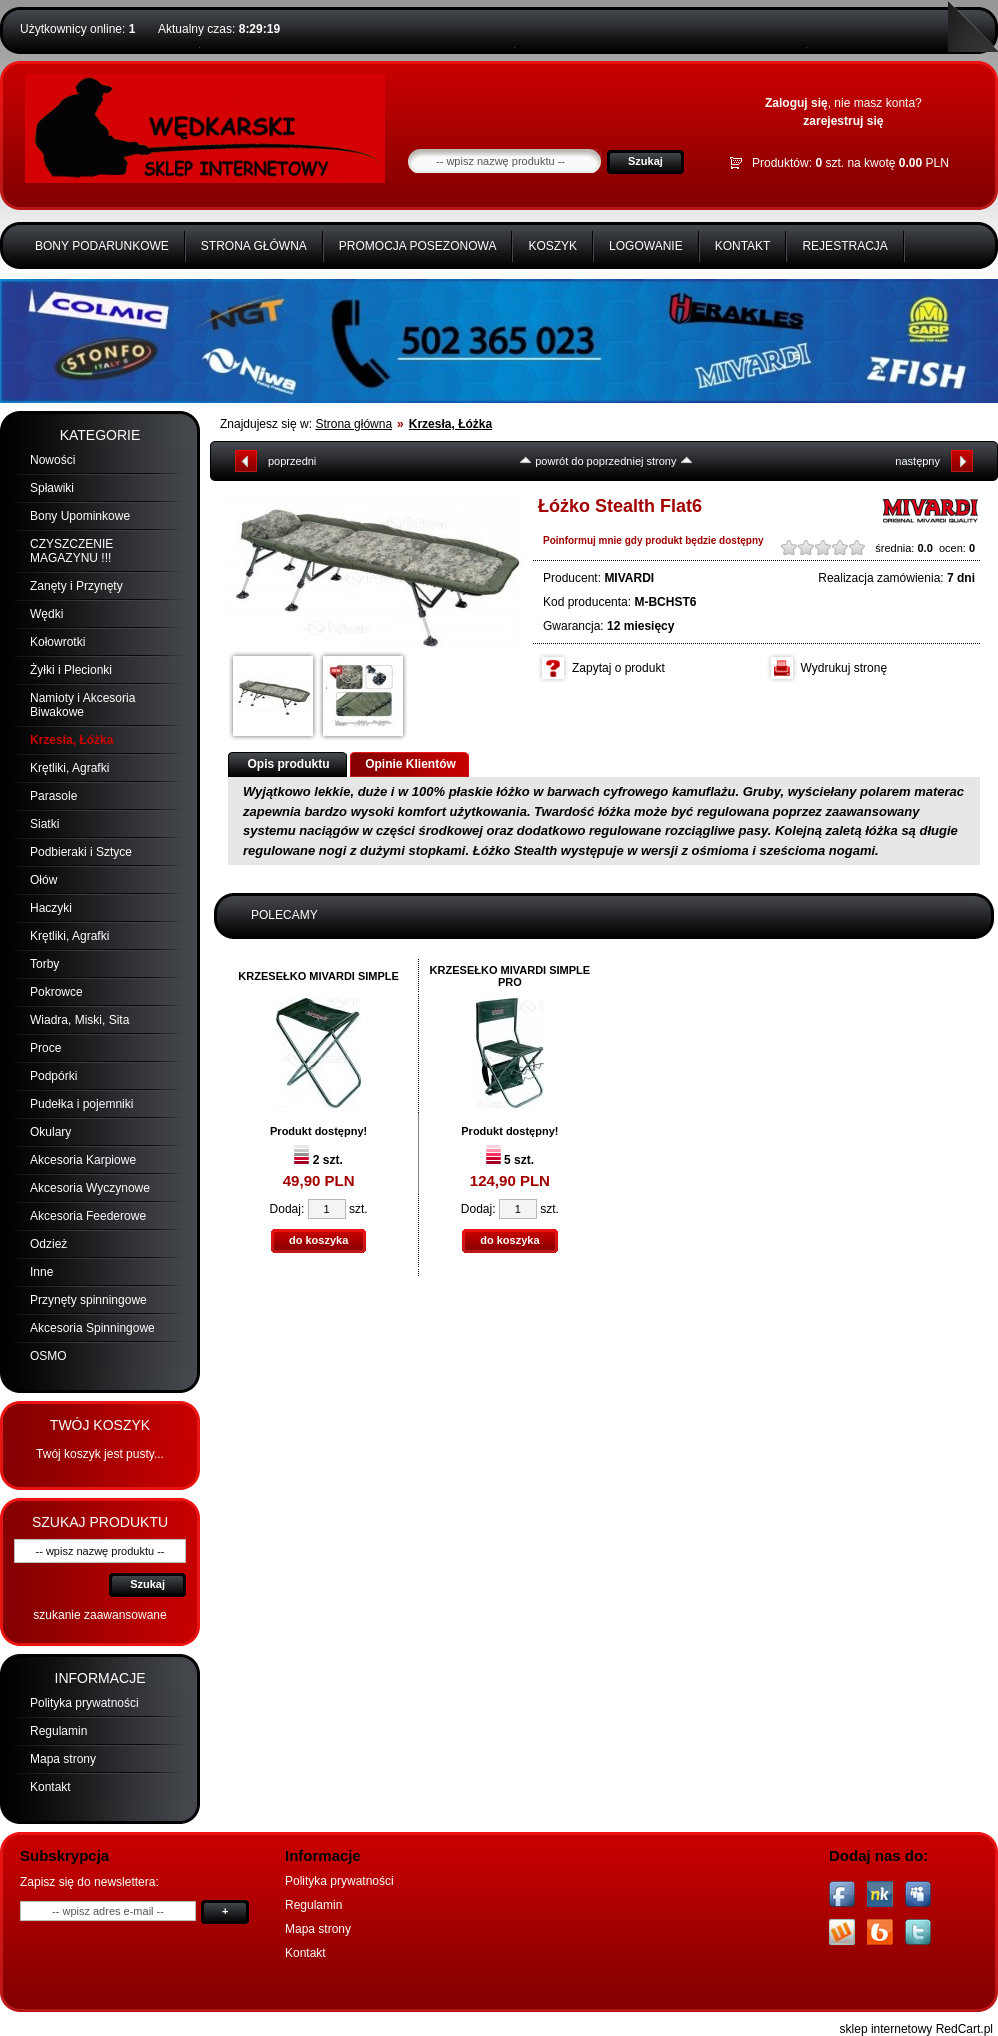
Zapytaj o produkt (618, 668)
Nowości (52, 460)
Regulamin (58, 1731)
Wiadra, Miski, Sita (79, 1020)
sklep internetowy (886, 2029)
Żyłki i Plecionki (71, 670)
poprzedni (292, 461)
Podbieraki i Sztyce (81, 852)
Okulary (50, 1132)
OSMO (48, 1356)
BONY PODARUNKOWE (102, 246)
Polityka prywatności (84, 1703)
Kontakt (743, 246)
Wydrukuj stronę (844, 668)
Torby (44, 964)
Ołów (43, 880)
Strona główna (254, 246)
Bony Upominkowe (80, 516)
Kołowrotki (57, 642)
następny (917, 461)
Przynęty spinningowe (88, 1300)
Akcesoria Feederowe (88, 1216)
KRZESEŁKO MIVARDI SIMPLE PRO (510, 976)
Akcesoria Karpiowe (83, 1160)
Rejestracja (844, 246)
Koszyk (552, 246)
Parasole (53, 796)
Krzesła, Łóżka (71, 740)
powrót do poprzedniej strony (605, 461)
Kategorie (100, 435)
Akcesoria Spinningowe (92, 1328)
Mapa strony (63, 1759)
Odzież (48, 1244)
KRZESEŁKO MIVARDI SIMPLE (318, 976)
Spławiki (52, 488)
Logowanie (646, 246)
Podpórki (53, 1076)
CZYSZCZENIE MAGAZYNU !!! (71, 551)
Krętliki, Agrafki (69, 768)
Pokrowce (56, 992)
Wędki (46, 614)
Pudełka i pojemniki (81, 1104)
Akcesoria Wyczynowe (90, 1188)
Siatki (44, 824)
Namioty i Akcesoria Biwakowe (82, 705)
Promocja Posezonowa (418, 246)
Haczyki (51, 908)
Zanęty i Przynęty (76, 586)
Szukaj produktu (100, 1522)
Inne (41, 1272)
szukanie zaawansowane (99, 1615)
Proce (45, 1048)
